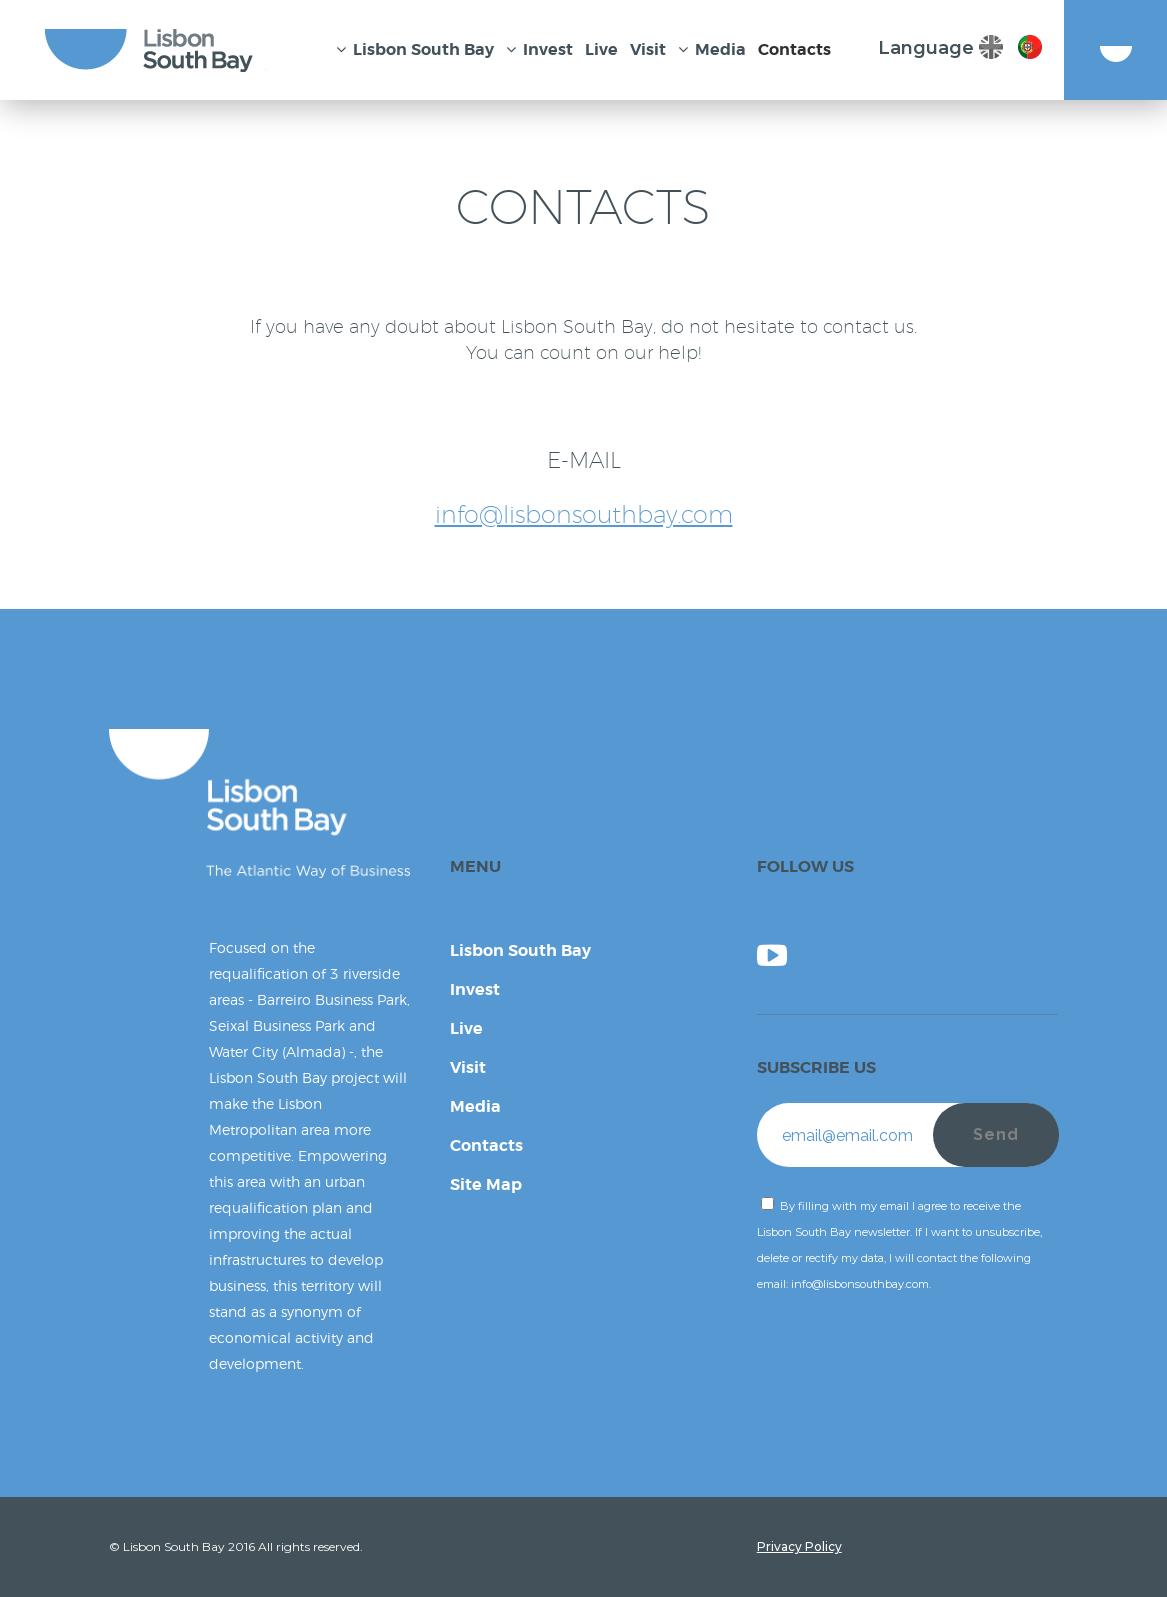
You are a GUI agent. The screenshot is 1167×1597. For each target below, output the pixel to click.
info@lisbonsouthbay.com (584, 514)
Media (475, 1106)
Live (466, 1028)
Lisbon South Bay (520, 950)
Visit (468, 1067)
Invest (475, 989)
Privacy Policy (799, 1546)
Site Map (486, 1184)
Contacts (486, 1145)
